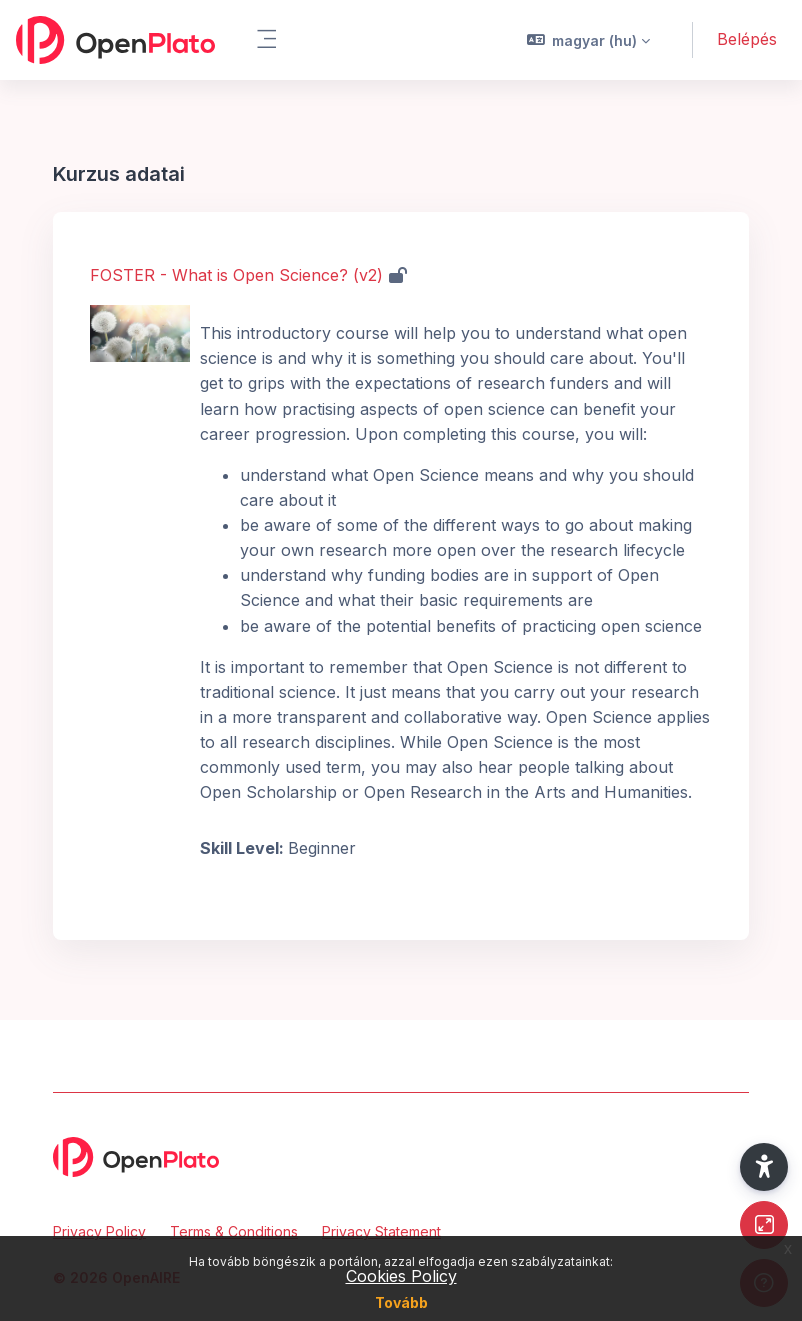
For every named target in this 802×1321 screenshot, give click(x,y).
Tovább (401, 1302)
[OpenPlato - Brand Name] (115, 40)
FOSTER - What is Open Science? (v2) (236, 275)
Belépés (747, 39)
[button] (589, 40)
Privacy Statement (381, 1231)
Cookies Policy (401, 1276)
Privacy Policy (99, 1231)
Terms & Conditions (234, 1231)
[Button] (764, 1225)
